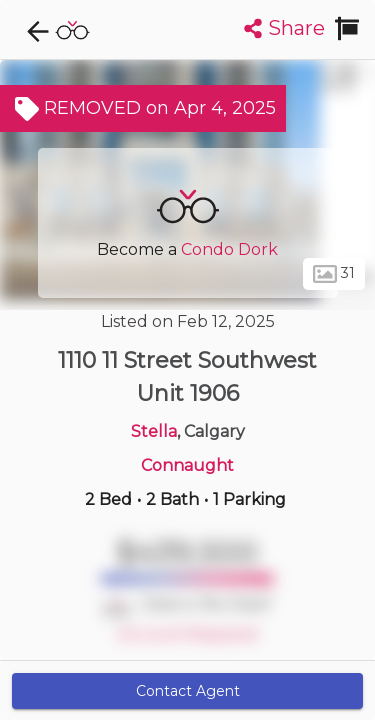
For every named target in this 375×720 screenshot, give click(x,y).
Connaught (187, 465)
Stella (154, 431)
